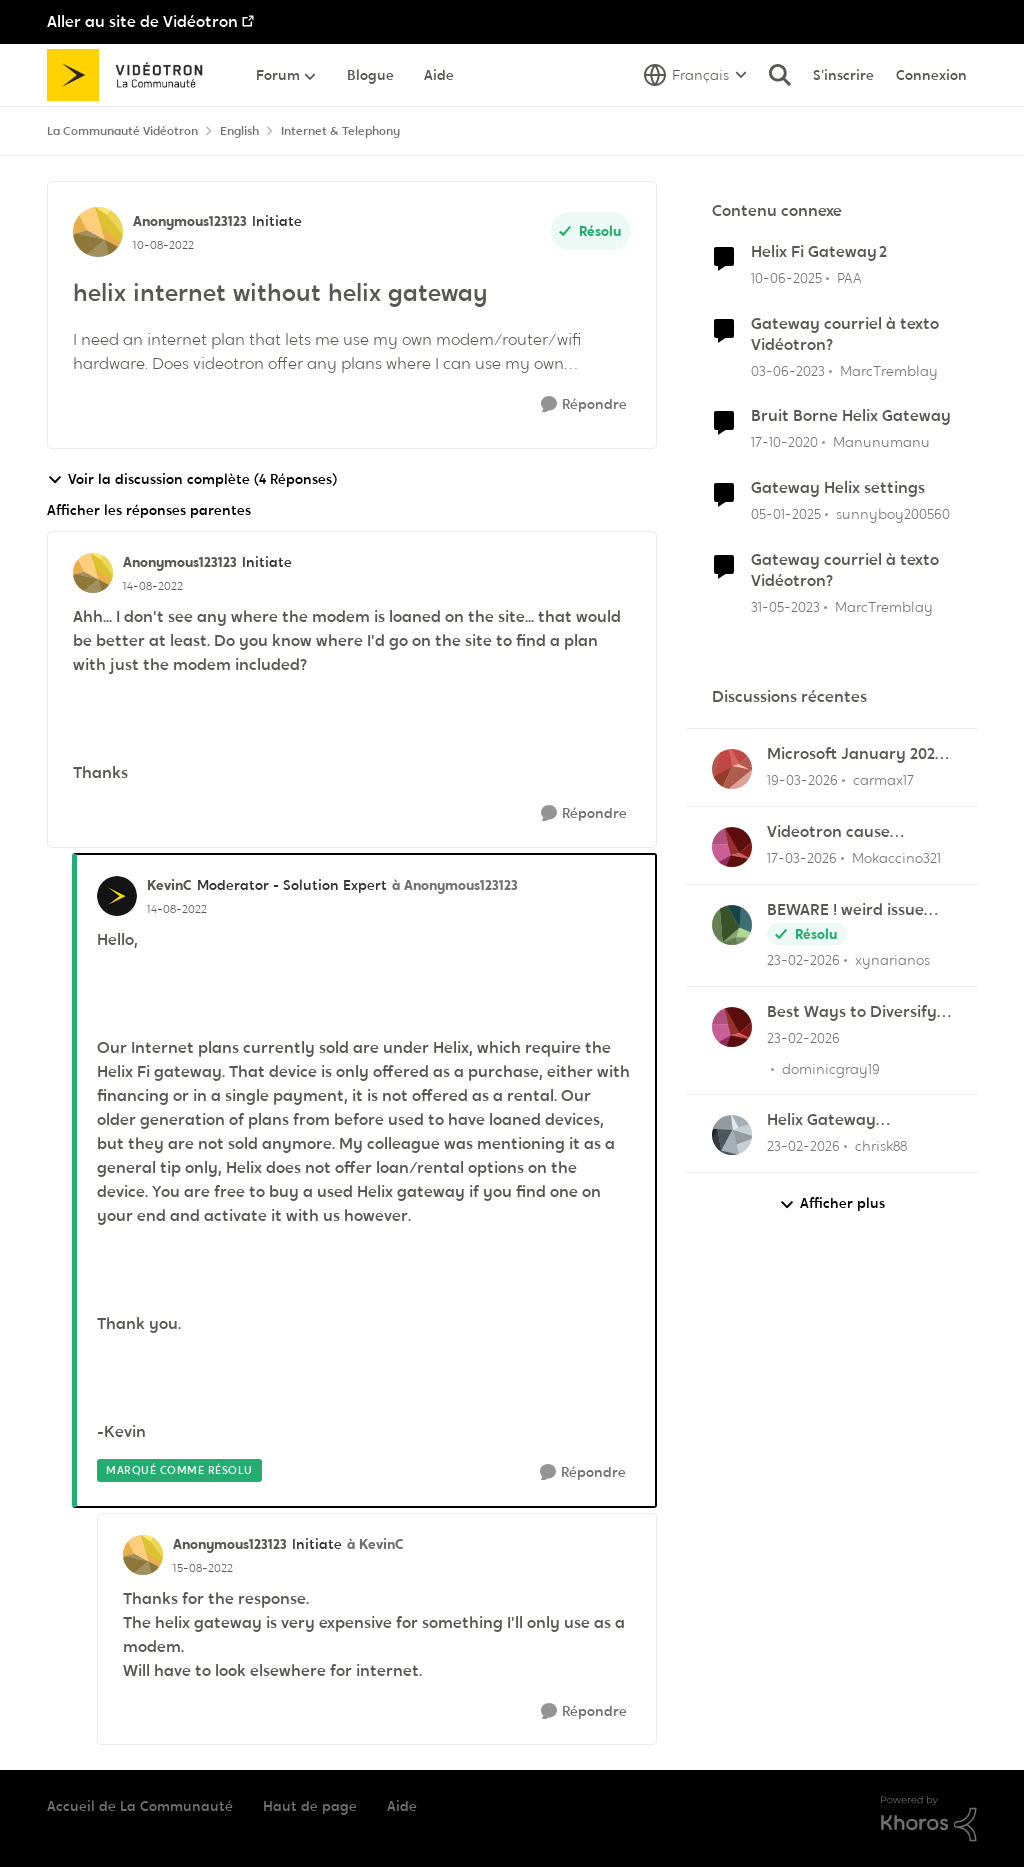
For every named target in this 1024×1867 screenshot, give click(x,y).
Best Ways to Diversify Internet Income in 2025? (859, 1012)
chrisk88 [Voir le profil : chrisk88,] (881, 1146)
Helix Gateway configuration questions (857, 1120)
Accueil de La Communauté (140, 1806)
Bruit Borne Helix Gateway (851, 416)
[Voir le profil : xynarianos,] (732, 925)
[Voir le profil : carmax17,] (732, 769)
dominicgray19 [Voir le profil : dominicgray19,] (831, 1068)
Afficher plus (832, 1203)
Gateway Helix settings (838, 488)
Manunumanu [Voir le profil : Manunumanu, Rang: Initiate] (881, 442)
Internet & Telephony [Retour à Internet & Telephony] (340, 131)
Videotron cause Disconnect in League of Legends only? (857, 832)
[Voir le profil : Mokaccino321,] (732, 847)
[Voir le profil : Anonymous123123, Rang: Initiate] (98, 232)
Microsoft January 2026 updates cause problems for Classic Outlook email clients (855, 754)
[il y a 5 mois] (803, 960)
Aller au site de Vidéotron (142, 21)
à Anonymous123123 (455, 885)
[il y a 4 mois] (802, 780)
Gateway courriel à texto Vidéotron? (845, 334)
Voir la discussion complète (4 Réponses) (192, 479)
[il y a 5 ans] (784, 442)
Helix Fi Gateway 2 (819, 252)
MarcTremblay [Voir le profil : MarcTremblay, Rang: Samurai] (889, 370)
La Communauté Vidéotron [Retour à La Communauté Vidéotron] (122, 131)
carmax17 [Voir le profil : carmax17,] (883, 780)
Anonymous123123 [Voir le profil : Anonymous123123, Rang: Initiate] (190, 221)
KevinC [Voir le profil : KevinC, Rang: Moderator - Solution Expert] (169, 885)
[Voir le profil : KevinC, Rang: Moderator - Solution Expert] (117, 896)
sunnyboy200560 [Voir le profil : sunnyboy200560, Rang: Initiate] (893, 514)
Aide (402, 1806)
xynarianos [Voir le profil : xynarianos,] (892, 960)
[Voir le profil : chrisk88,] (732, 1135)
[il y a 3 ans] (788, 370)
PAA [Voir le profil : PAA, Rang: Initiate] (849, 278)
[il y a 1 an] (786, 278)
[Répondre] (584, 404)
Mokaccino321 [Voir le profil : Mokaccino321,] (896, 858)
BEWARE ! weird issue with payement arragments (845, 910)
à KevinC (375, 1544)
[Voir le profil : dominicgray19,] (732, 1027)
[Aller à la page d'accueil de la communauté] (131, 75)
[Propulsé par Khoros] (929, 1819)
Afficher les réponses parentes (149, 510)
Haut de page (310, 1806)
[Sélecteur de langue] (695, 75)
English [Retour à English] (239, 131)
